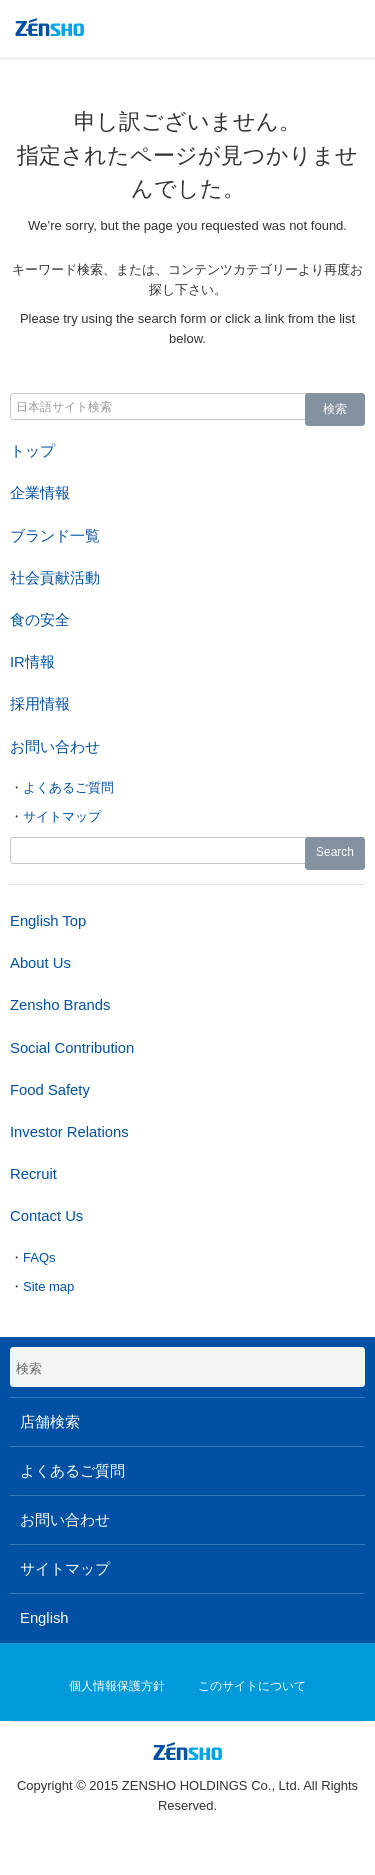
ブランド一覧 (55, 536)
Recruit (33, 1174)
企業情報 (40, 493)
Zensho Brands (60, 1005)
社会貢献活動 (55, 578)
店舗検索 (50, 1422)
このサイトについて (252, 1686)
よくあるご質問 (68, 787)
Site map (48, 1286)
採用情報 (40, 704)
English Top (48, 921)
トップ (32, 451)
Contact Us (46, 1216)
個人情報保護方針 (117, 1686)
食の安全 (40, 620)
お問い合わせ (55, 747)
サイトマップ (62, 816)
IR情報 (32, 662)
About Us (40, 963)
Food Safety (50, 1090)
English (44, 1618)
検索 (335, 409)
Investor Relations (69, 1132)
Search (335, 852)
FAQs (39, 1257)
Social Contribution (72, 1048)
